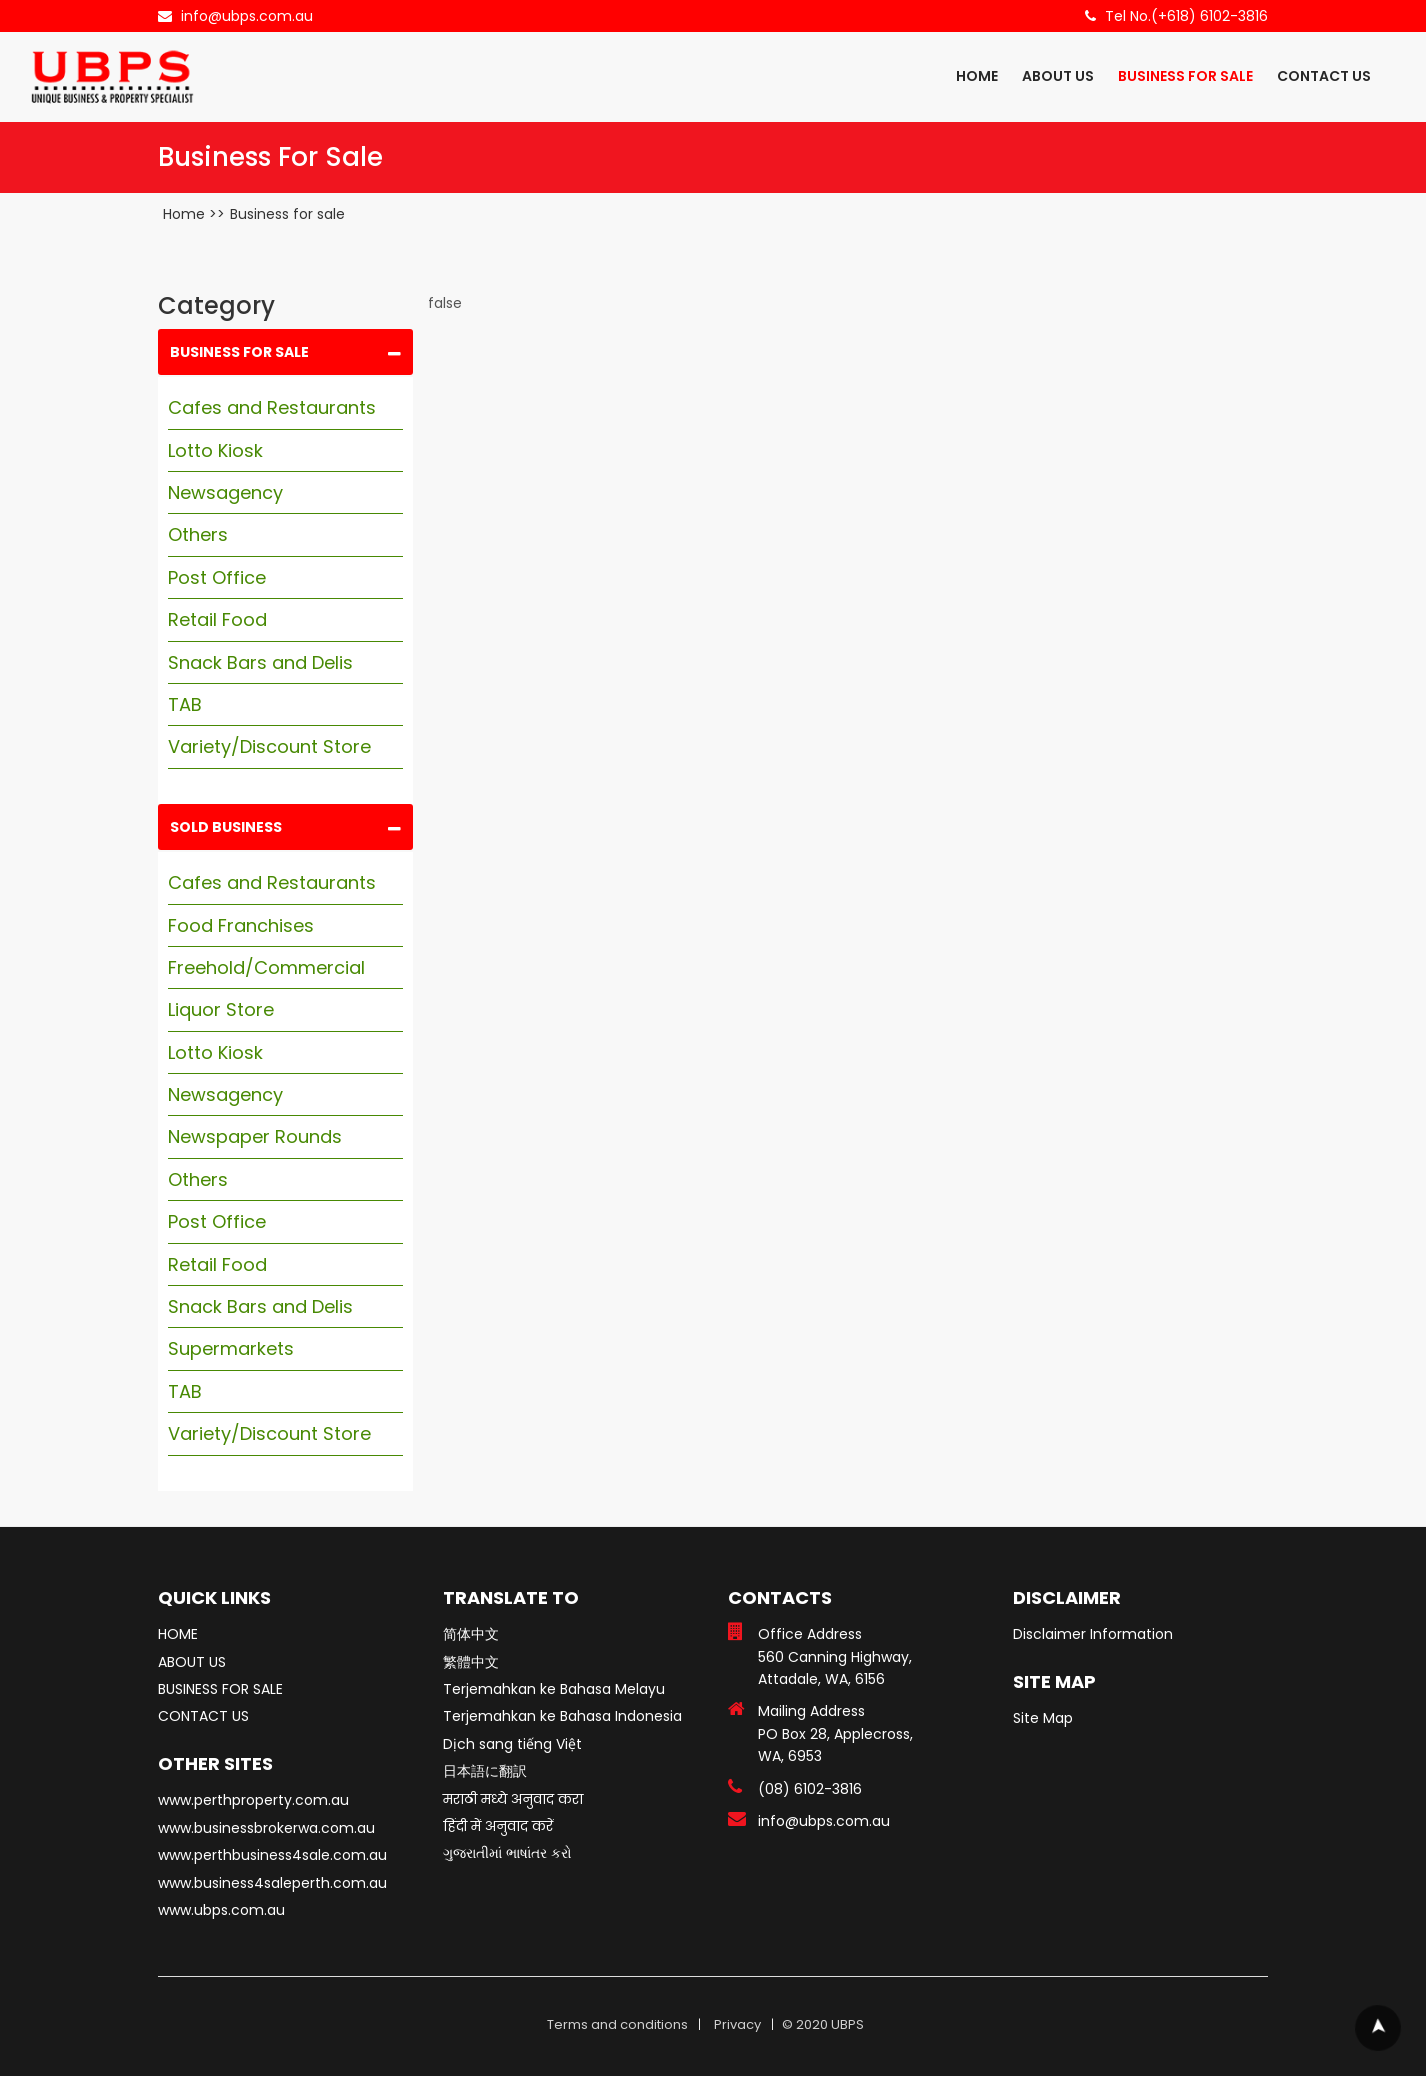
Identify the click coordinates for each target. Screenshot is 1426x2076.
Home (184, 214)
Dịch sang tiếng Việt (512, 1744)
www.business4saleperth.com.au (272, 1883)
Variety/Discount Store (269, 746)
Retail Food (217, 619)
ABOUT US (1058, 76)
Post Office (217, 577)
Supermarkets (231, 1348)
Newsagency (225, 492)
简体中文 (471, 1634)
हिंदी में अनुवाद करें (498, 1826)
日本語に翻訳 (485, 1771)
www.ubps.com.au (221, 1910)
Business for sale (287, 214)
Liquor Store (221, 1009)
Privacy (737, 2024)
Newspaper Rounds (255, 1136)
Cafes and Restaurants (272, 407)
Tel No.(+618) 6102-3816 (1186, 16)
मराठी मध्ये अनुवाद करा (513, 1799)
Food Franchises (241, 925)
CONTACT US (1324, 76)
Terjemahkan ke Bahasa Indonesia (562, 1716)
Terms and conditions (617, 2024)
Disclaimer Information (1093, 1634)
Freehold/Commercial (266, 967)
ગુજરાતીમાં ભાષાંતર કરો (507, 1853)
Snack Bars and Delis (260, 662)
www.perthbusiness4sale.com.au (272, 1855)
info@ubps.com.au (247, 16)
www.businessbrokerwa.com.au (266, 1828)
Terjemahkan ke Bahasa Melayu (554, 1689)
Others (198, 534)
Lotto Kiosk (215, 450)
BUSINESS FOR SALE (1185, 76)
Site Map (1043, 1718)
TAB (185, 704)
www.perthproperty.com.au (253, 1800)
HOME (977, 76)
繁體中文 (471, 1662)
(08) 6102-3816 (810, 1789)
